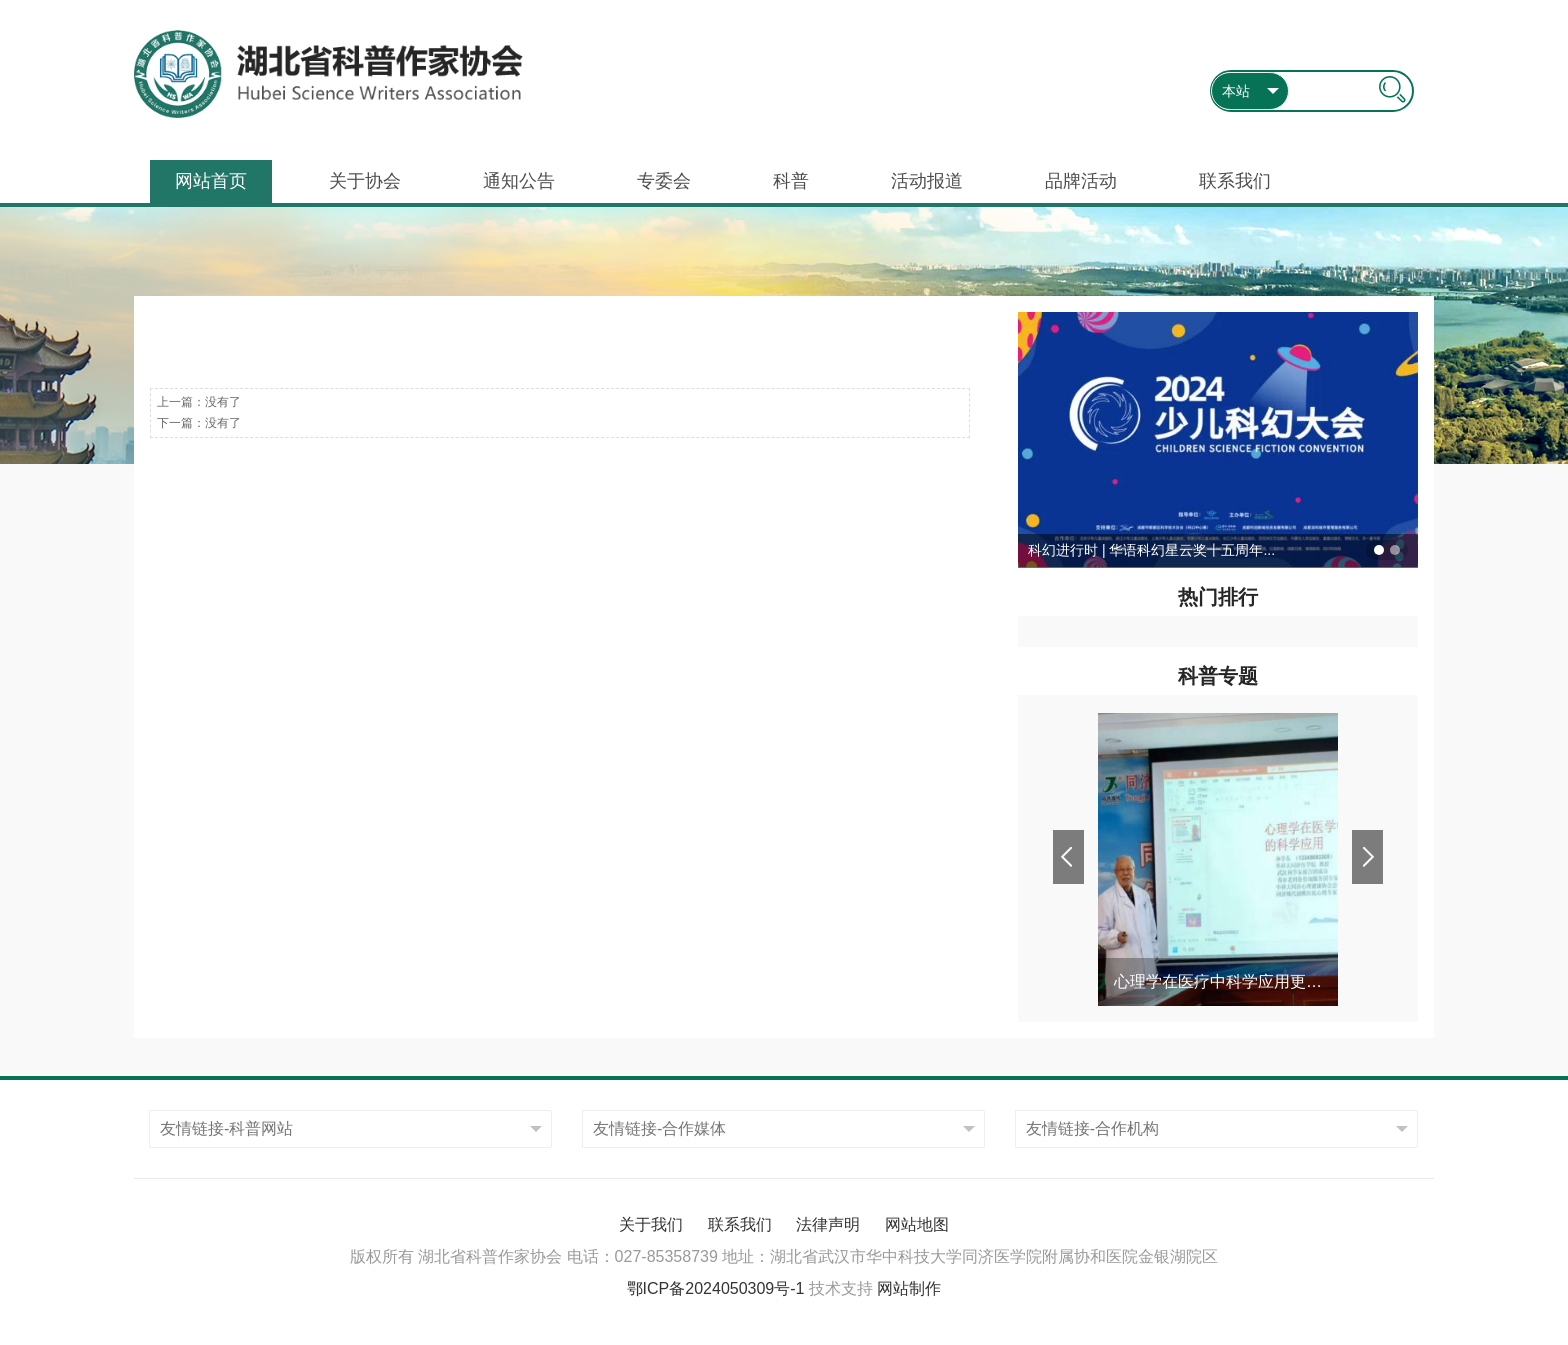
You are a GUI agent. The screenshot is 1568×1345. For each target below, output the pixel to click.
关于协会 (365, 181)
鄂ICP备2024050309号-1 (716, 1288)
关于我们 (651, 1224)
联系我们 (1235, 181)
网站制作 (909, 1288)
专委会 (664, 181)
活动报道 (927, 181)
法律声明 (828, 1224)
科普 (791, 181)
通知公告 (519, 181)
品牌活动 (1081, 181)
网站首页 (211, 181)
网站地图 (917, 1224)
